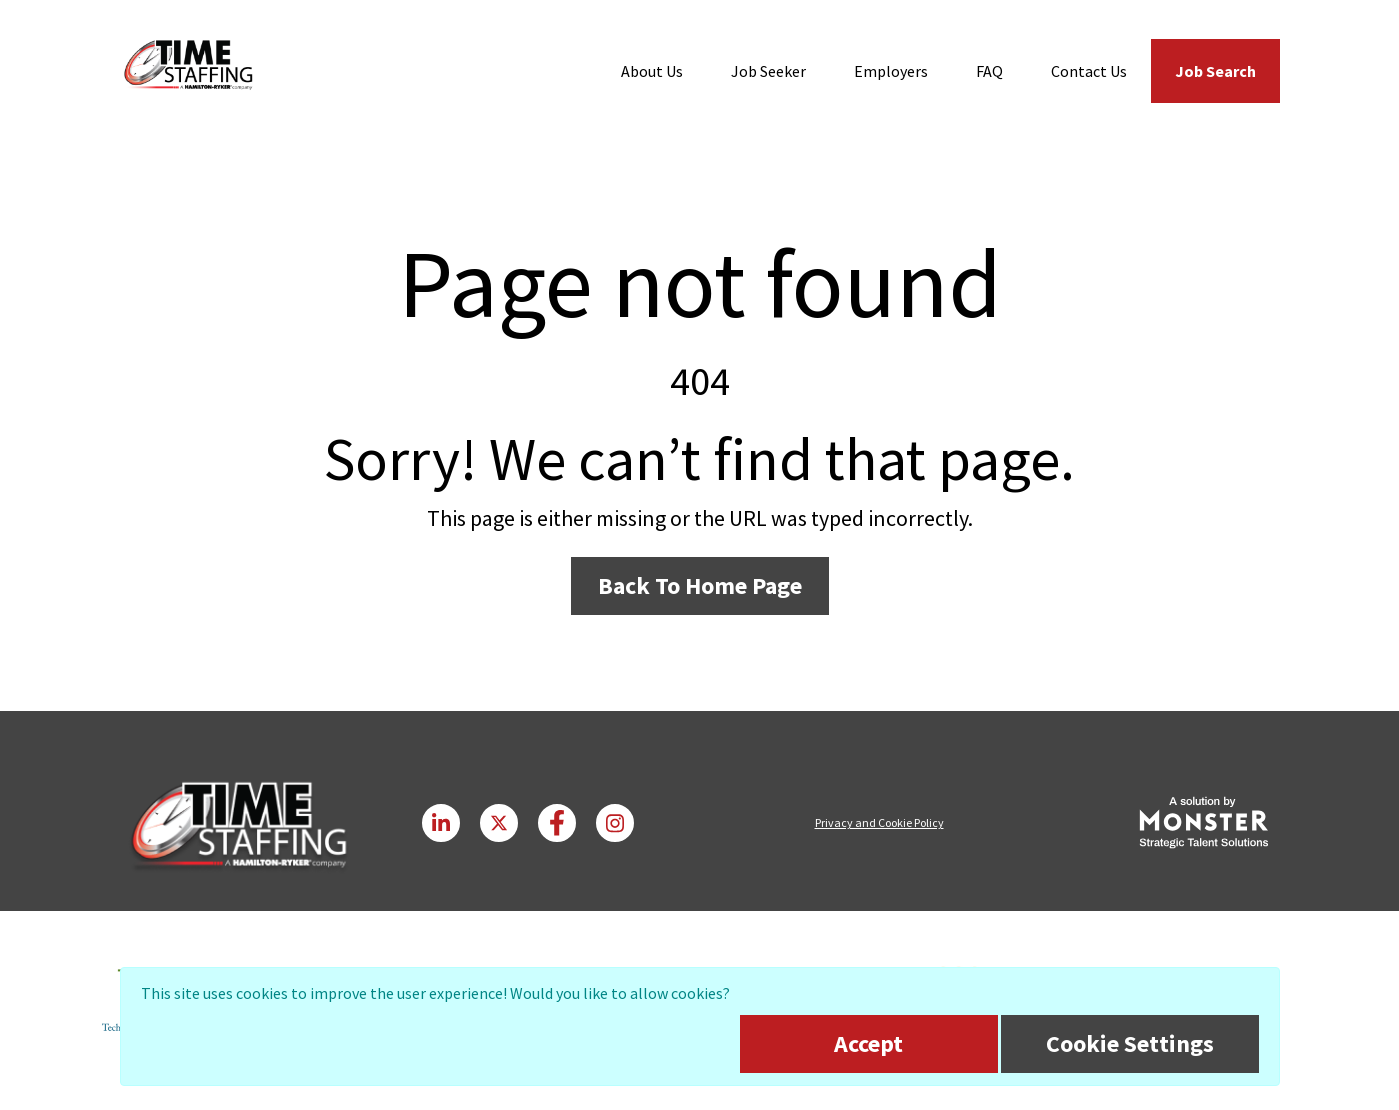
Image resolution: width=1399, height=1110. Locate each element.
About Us (652, 71)
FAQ (989, 71)
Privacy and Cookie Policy (879, 822)
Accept (868, 1043)
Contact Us (1089, 71)
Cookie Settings (1130, 1043)
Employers (891, 71)
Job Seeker (768, 71)
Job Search (1215, 71)
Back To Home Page (700, 585)
